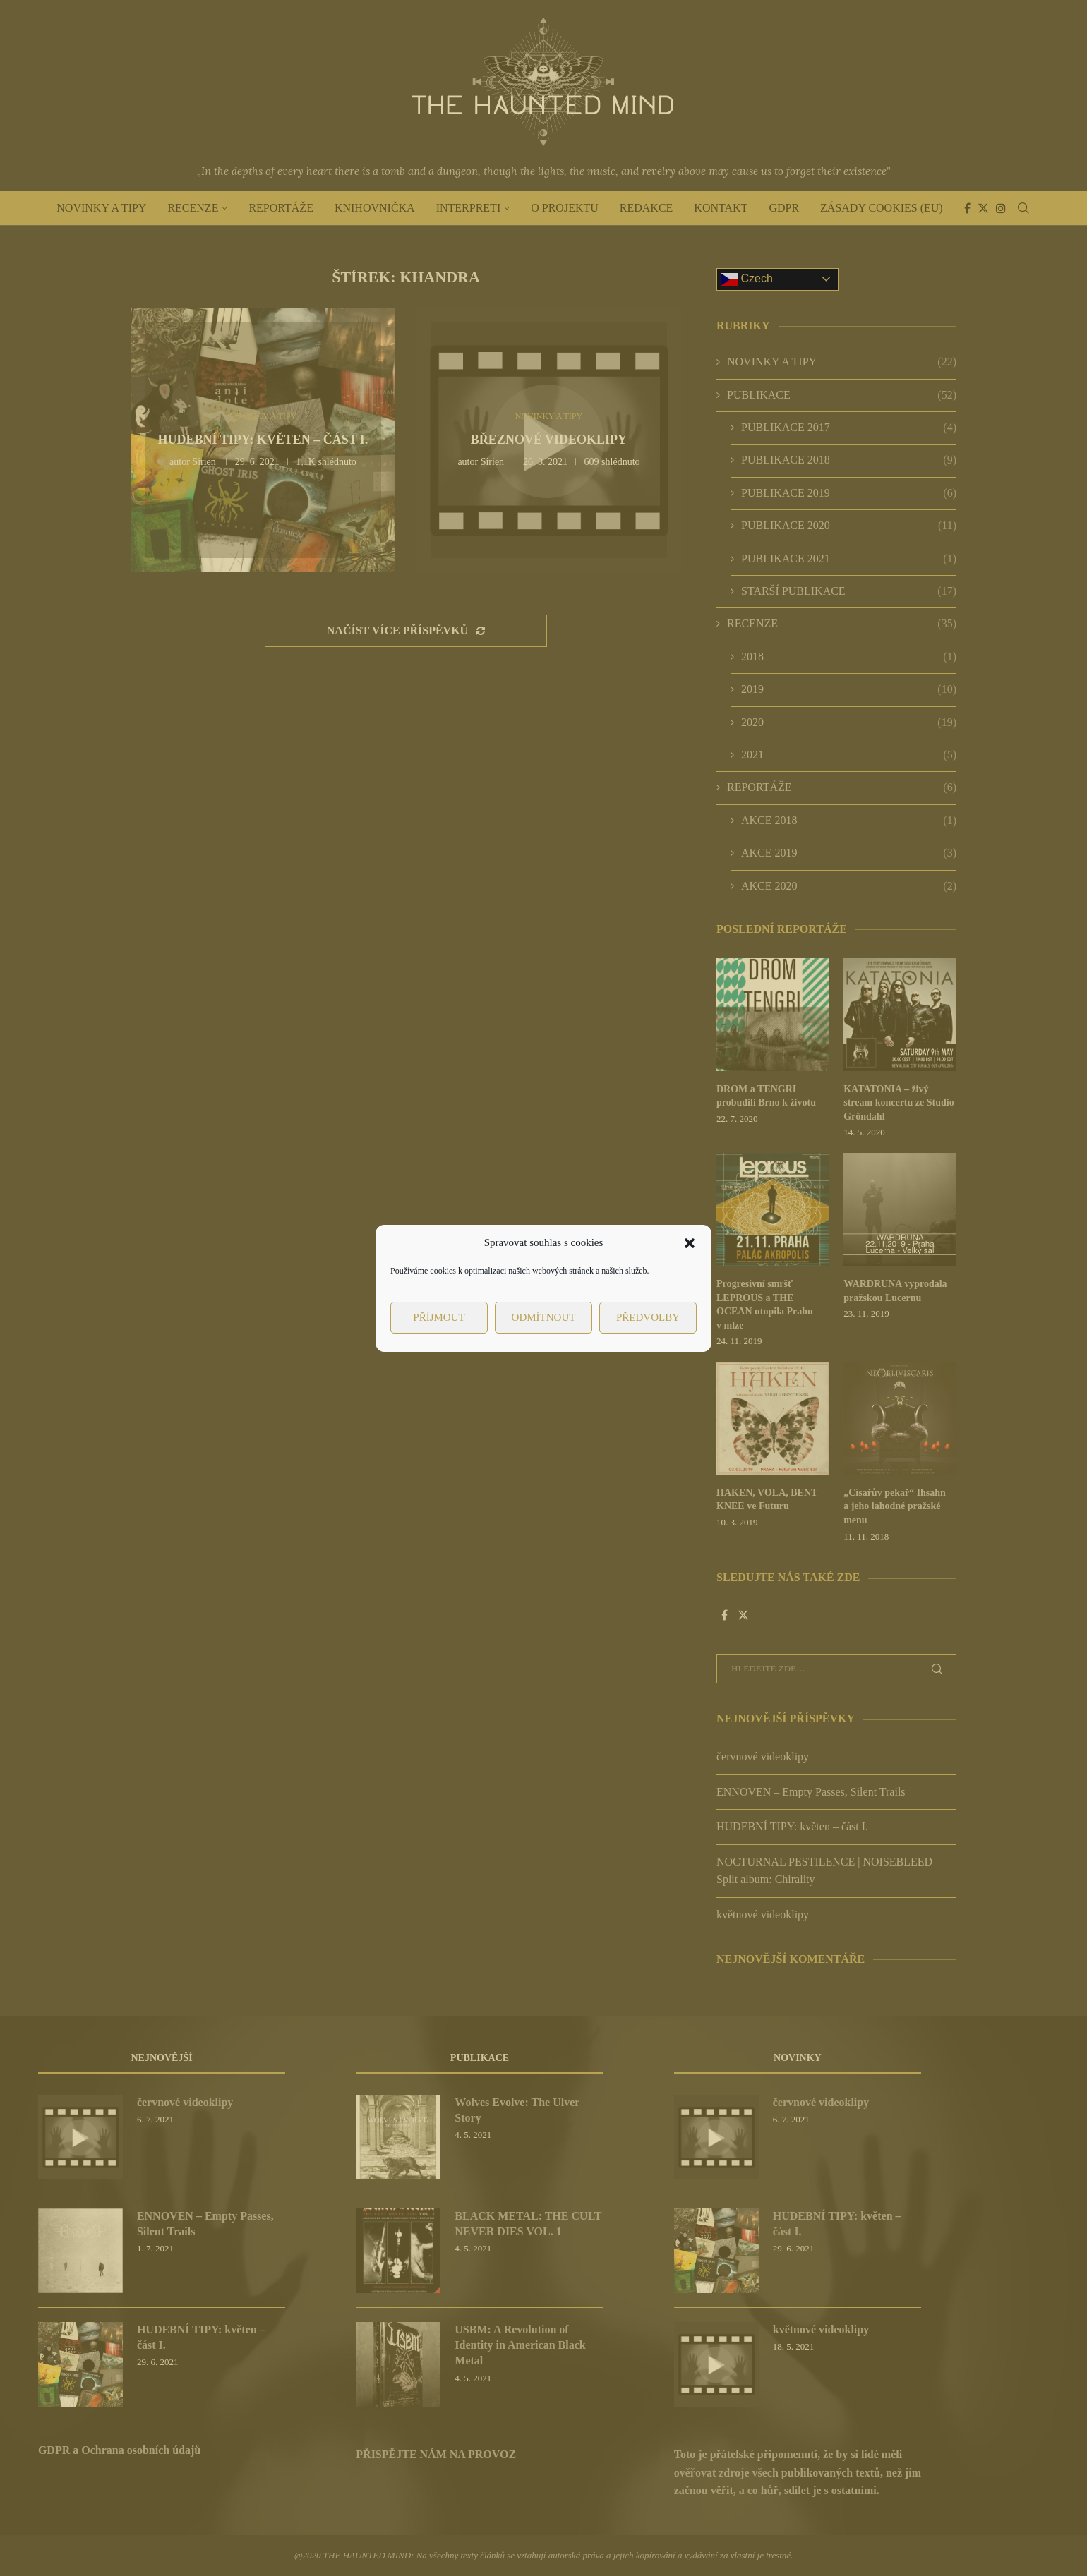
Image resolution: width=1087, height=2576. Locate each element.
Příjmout (438, 1317)
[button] (690, 1243)
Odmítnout (544, 1317)
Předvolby (648, 1317)
